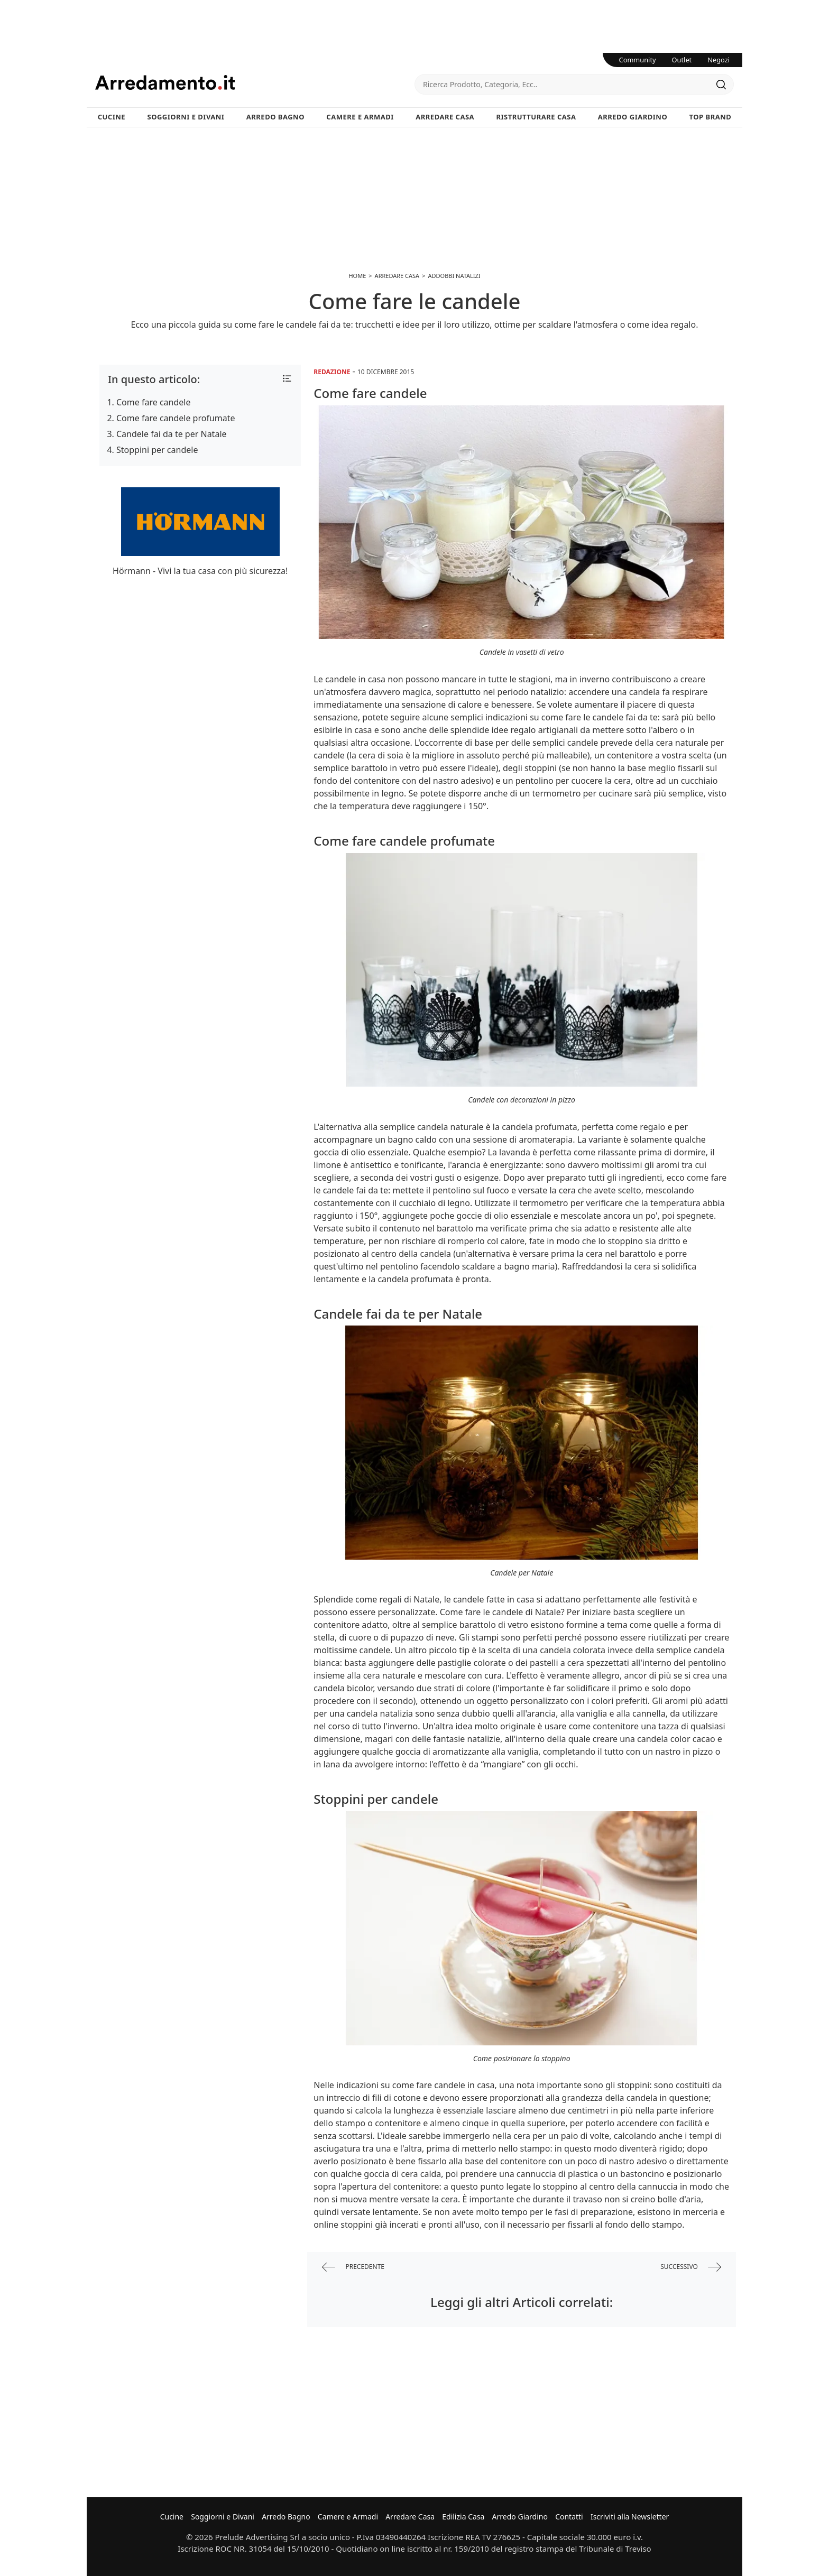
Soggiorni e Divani (186, 117)
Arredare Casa (445, 117)
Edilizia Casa (463, 2517)
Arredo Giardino (632, 117)
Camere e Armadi (360, 117)
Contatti (569, 2517)
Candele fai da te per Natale (171, 434)
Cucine (111, 117)
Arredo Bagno (275, 117)
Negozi (718, 59)
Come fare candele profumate (175, 418)
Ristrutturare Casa (536, 117)
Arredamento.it (254, 82)
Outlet (682, 59)
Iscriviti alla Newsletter (630, 2517)
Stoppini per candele (157, 450)
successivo (690, 2267)
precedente (353, 2267)
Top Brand (710, 117)
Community (637, 59)
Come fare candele (153, 402)
